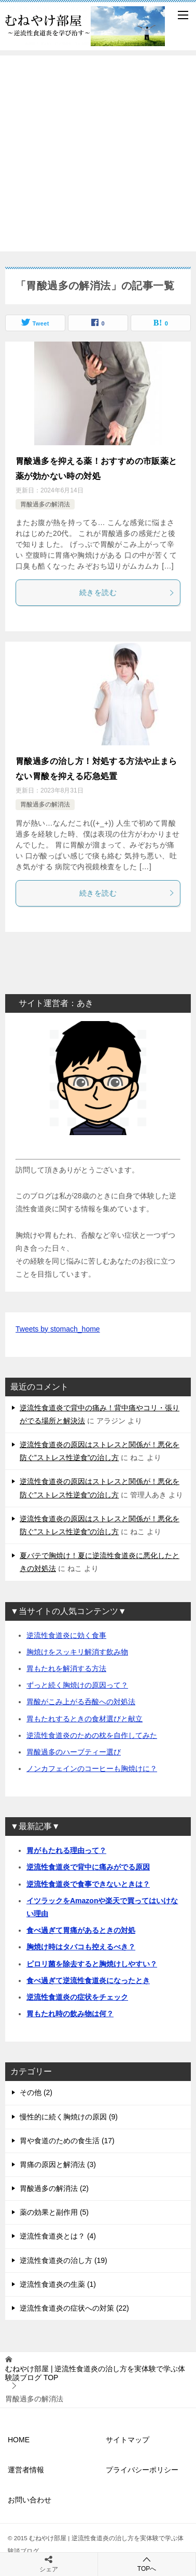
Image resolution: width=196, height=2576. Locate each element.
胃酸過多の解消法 (45, 504)
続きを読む (127, 592)
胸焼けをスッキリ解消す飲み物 (77, 1652)
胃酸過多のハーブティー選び (73, 1752)
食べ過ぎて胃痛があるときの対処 (80, 1930)
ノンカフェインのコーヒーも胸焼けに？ (91, 1768)
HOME (19, 2440)
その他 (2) (36, 2092)
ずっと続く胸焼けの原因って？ (77, 1685)
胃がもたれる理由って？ (66, 1850)
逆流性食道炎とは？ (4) (58, 2236)
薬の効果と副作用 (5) (54, 2212)
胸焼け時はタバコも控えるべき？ (80, 1947)
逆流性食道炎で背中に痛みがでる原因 (88, 1867)
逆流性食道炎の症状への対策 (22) (74, 2308)
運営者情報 (26, 2470)
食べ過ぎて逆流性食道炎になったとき (88, 1980)
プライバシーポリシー (142, 2470)
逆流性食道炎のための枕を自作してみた (91, 1735)
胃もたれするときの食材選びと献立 (84, 1719)
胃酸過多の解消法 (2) (54, 2188)
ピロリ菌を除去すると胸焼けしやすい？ (91, 1964)
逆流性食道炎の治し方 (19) (63, 2260)
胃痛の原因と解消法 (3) (58, 2164)
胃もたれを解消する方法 (66, 1668)
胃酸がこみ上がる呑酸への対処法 (80, 1701)
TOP (95, 2373)
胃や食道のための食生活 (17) (67, 2140)
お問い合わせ (29, 2500)
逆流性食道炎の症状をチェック (77, 1997)
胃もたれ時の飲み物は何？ (70, 2013)
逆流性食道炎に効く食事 (66, 1635)
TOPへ (147, 2563)
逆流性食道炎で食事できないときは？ (88, 1884)
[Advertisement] (98, 153)
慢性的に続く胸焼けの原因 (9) (69, 2117)
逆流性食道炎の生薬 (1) (58, 2284)
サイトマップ (127, 2440)
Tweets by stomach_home (58, 1329)
